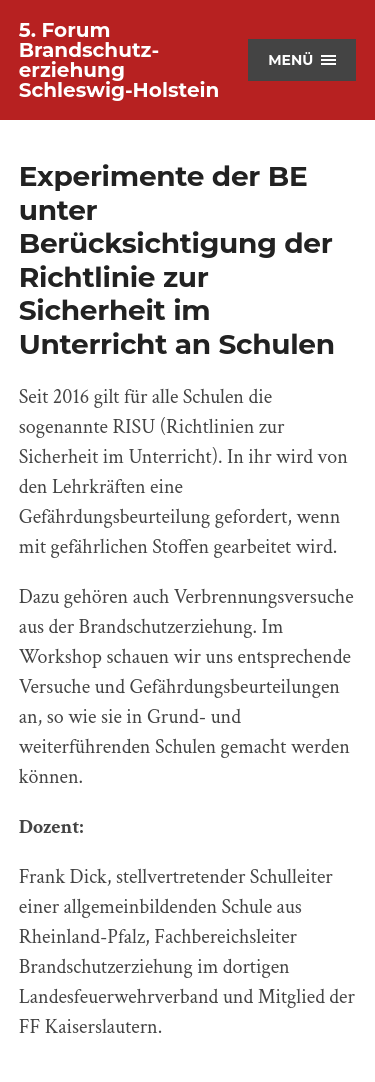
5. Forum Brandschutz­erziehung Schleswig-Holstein (119, 60)
